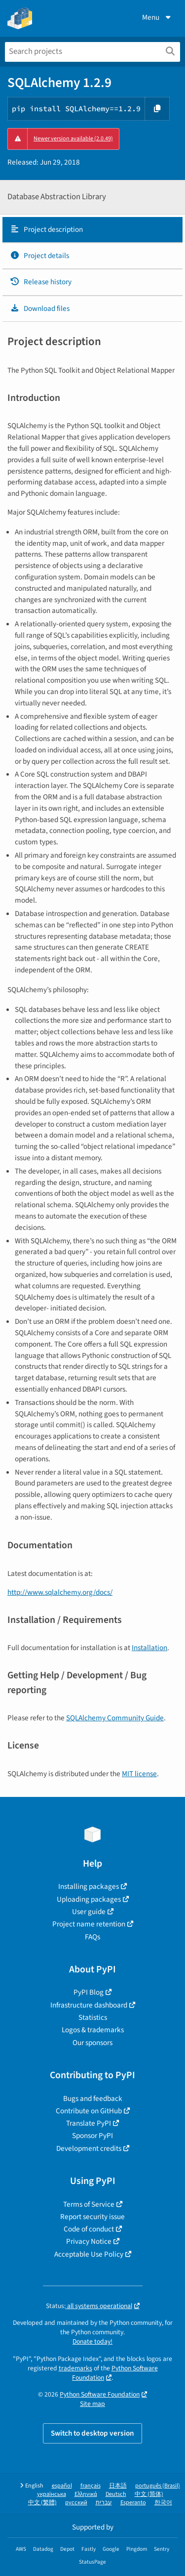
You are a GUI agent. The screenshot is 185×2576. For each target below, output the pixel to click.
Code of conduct (89, 2229)
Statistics (92, 2017)
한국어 (163, 2502)
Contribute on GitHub (89, 2110)
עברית (104, 2502)
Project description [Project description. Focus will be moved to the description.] (46, 229)
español (62, 2486)
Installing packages (88, 1886)
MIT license (139, 1773)
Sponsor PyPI (92, 2135)
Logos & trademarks (93, 2029)
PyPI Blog (89, 1992)
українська (51, 2494)
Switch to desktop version (92, 2433)
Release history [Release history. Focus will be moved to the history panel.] (41, 281)
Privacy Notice (88, 2241)
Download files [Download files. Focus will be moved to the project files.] (40, 308)
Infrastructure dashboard (88, 2005)
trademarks (75, 2368)
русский (76, 2502)
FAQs (92, 1936)
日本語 (118, 2486)
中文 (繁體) (42, 2502)
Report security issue (92, 2216)
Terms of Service (88, 2204)
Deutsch (116, 2494)
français (90, 2486)
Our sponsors (92, 2042)
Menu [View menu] (157, 17)
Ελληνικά (85, 2494)
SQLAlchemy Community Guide (115, 1717)
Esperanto (133, 2502)
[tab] (92, 230)
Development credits (88, 2148)
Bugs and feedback (92, 2098)
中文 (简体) (149, 2494)
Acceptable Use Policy (88, 2254)
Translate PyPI (88, 2123)
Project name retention (88, 1924)
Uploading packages (89, 1899)
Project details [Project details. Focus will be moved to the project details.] (39, 255)
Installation (149, 1647)
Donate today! (92, 2341)
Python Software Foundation (115, 2372)
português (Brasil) (157, 2486)
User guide (89, 1911)
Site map (92, 2403)
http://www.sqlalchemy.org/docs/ (59, 1592)
